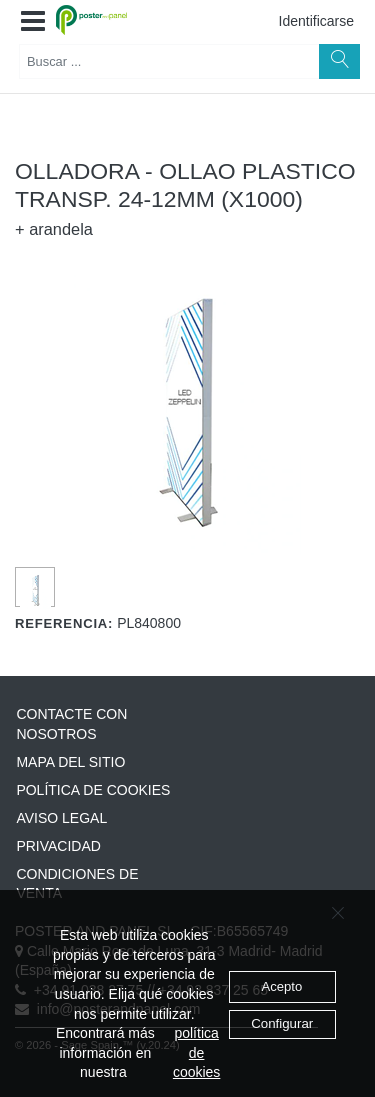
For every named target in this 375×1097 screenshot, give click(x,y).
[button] (33, 22)
